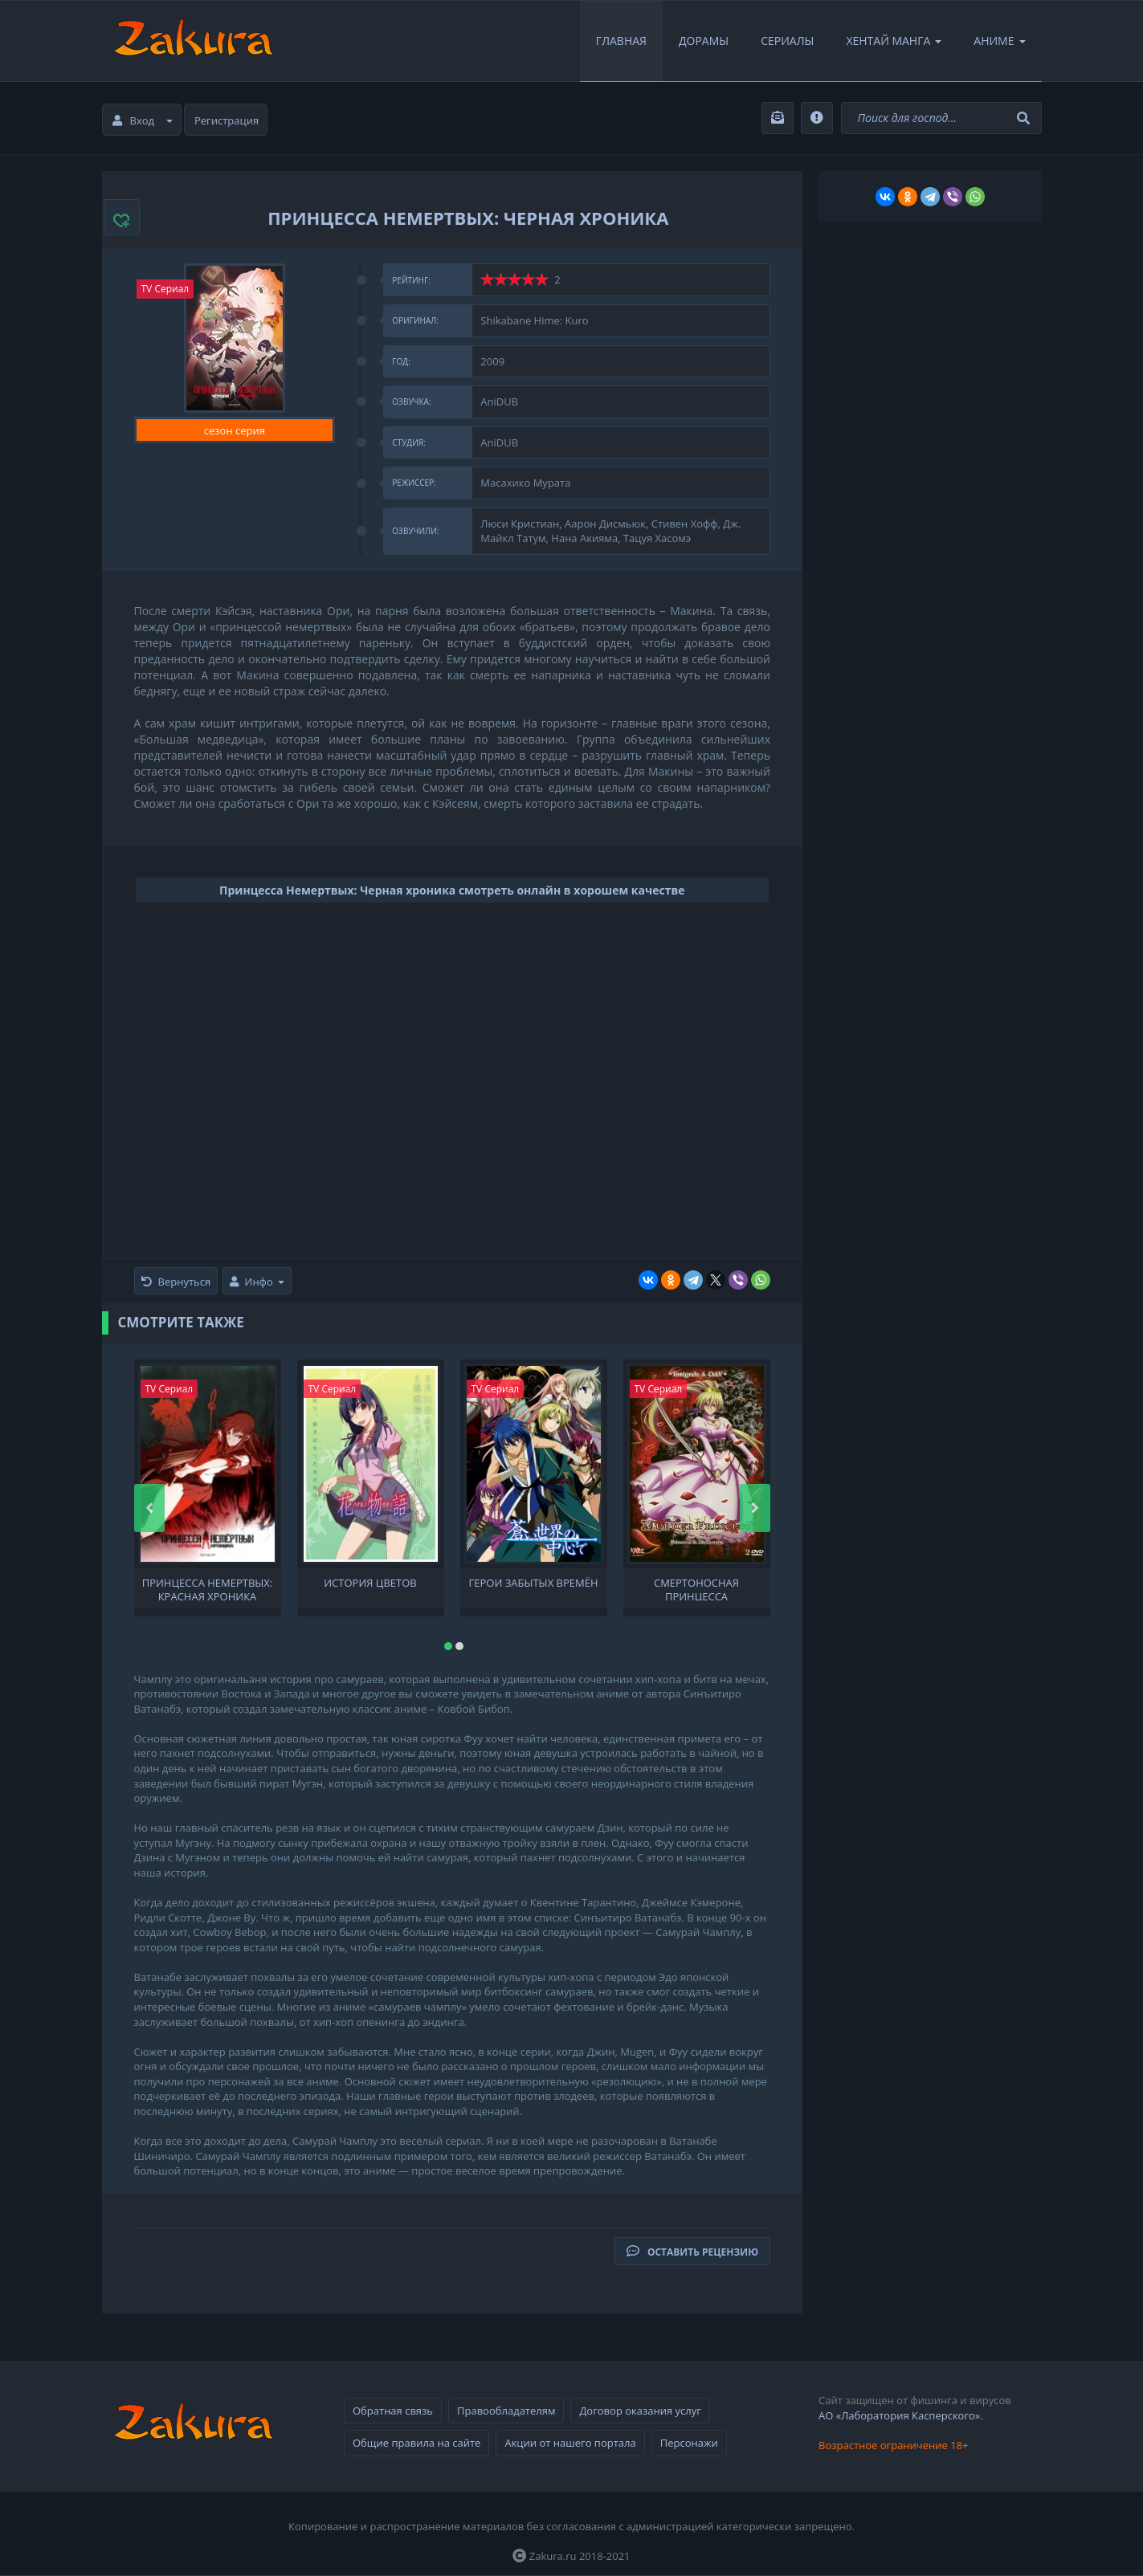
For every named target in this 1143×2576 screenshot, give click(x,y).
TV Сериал (165, 289)
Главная (621, 40)
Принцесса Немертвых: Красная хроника (207, 1588)
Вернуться (176, 1281)
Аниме (999, 40)
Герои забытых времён (533, 1583)
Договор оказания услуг (639, 2410)
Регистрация (226, 120)
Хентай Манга (893, 40)
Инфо (257, 1281)
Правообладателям (506, 2410)
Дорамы (704, 40)
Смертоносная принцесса (696, 1588)
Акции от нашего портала (569, 2442)
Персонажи (689, 2442)
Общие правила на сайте (416, 2442)
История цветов (370, 1583)
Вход (142, 120)
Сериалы (787, 40)
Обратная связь (393, 2410)
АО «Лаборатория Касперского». (900, 2415)
